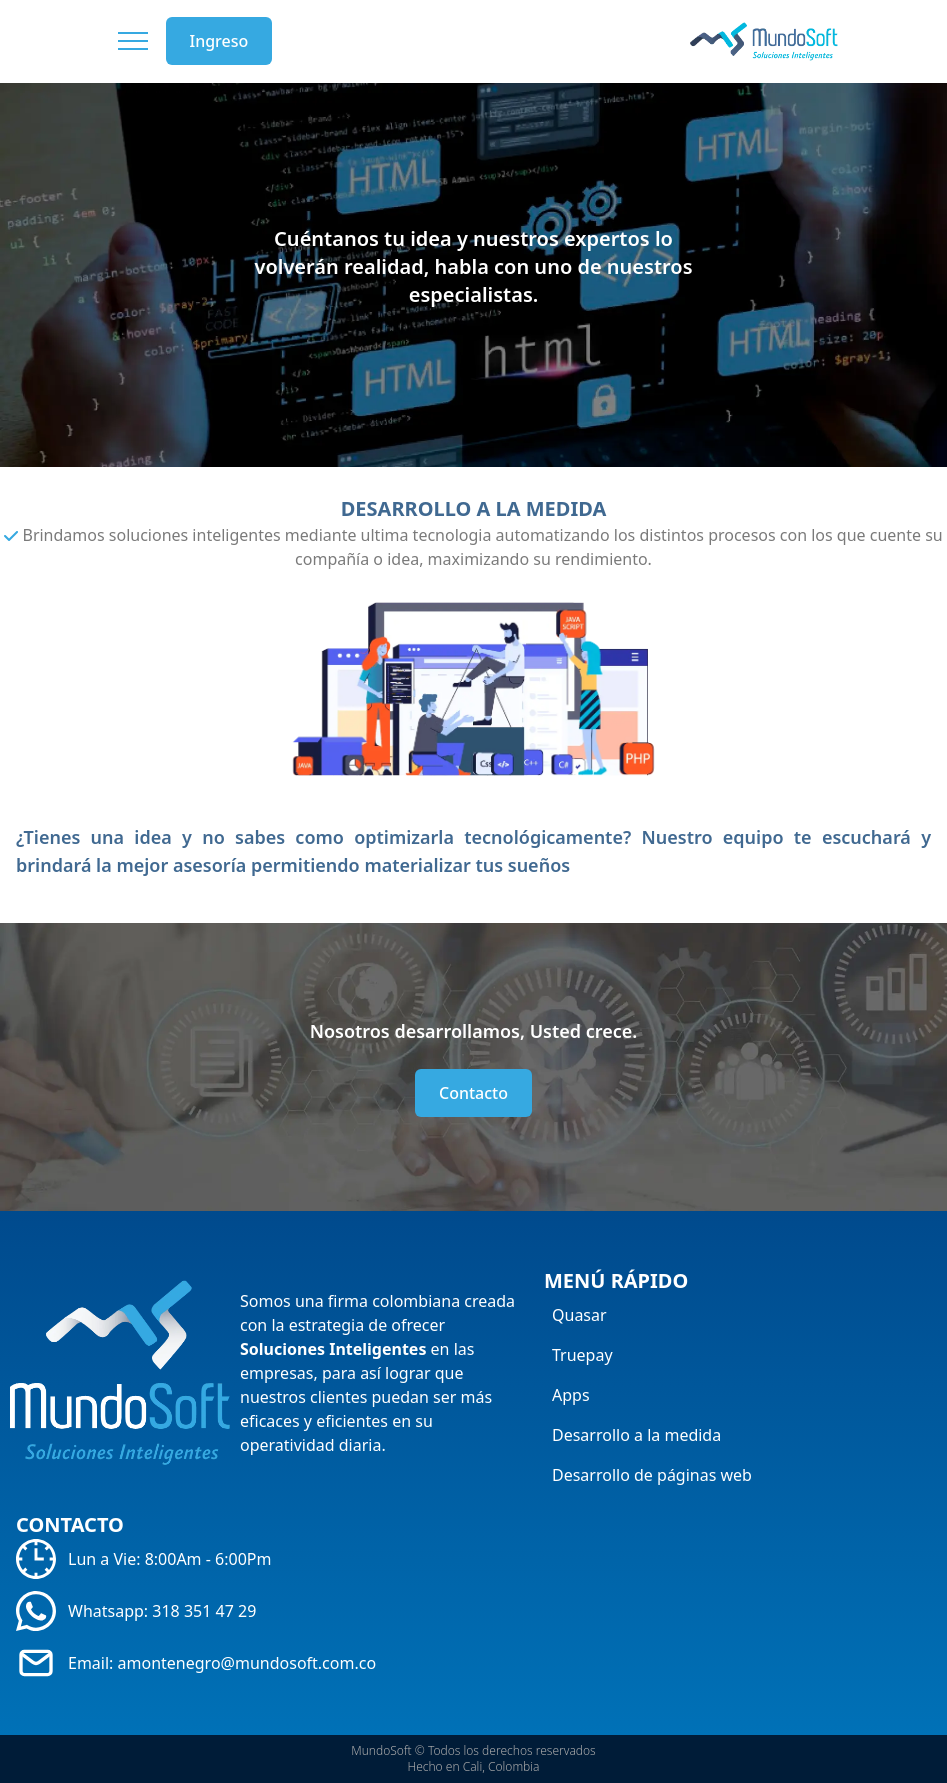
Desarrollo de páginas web (652, 1475)
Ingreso (219, 41)
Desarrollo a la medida (636, 1435)
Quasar (579, 1315)
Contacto (473, 1093)
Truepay (582, 1355)
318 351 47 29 (204, 1611)
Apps (571, 1395)
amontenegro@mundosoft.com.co (247, 1663)
